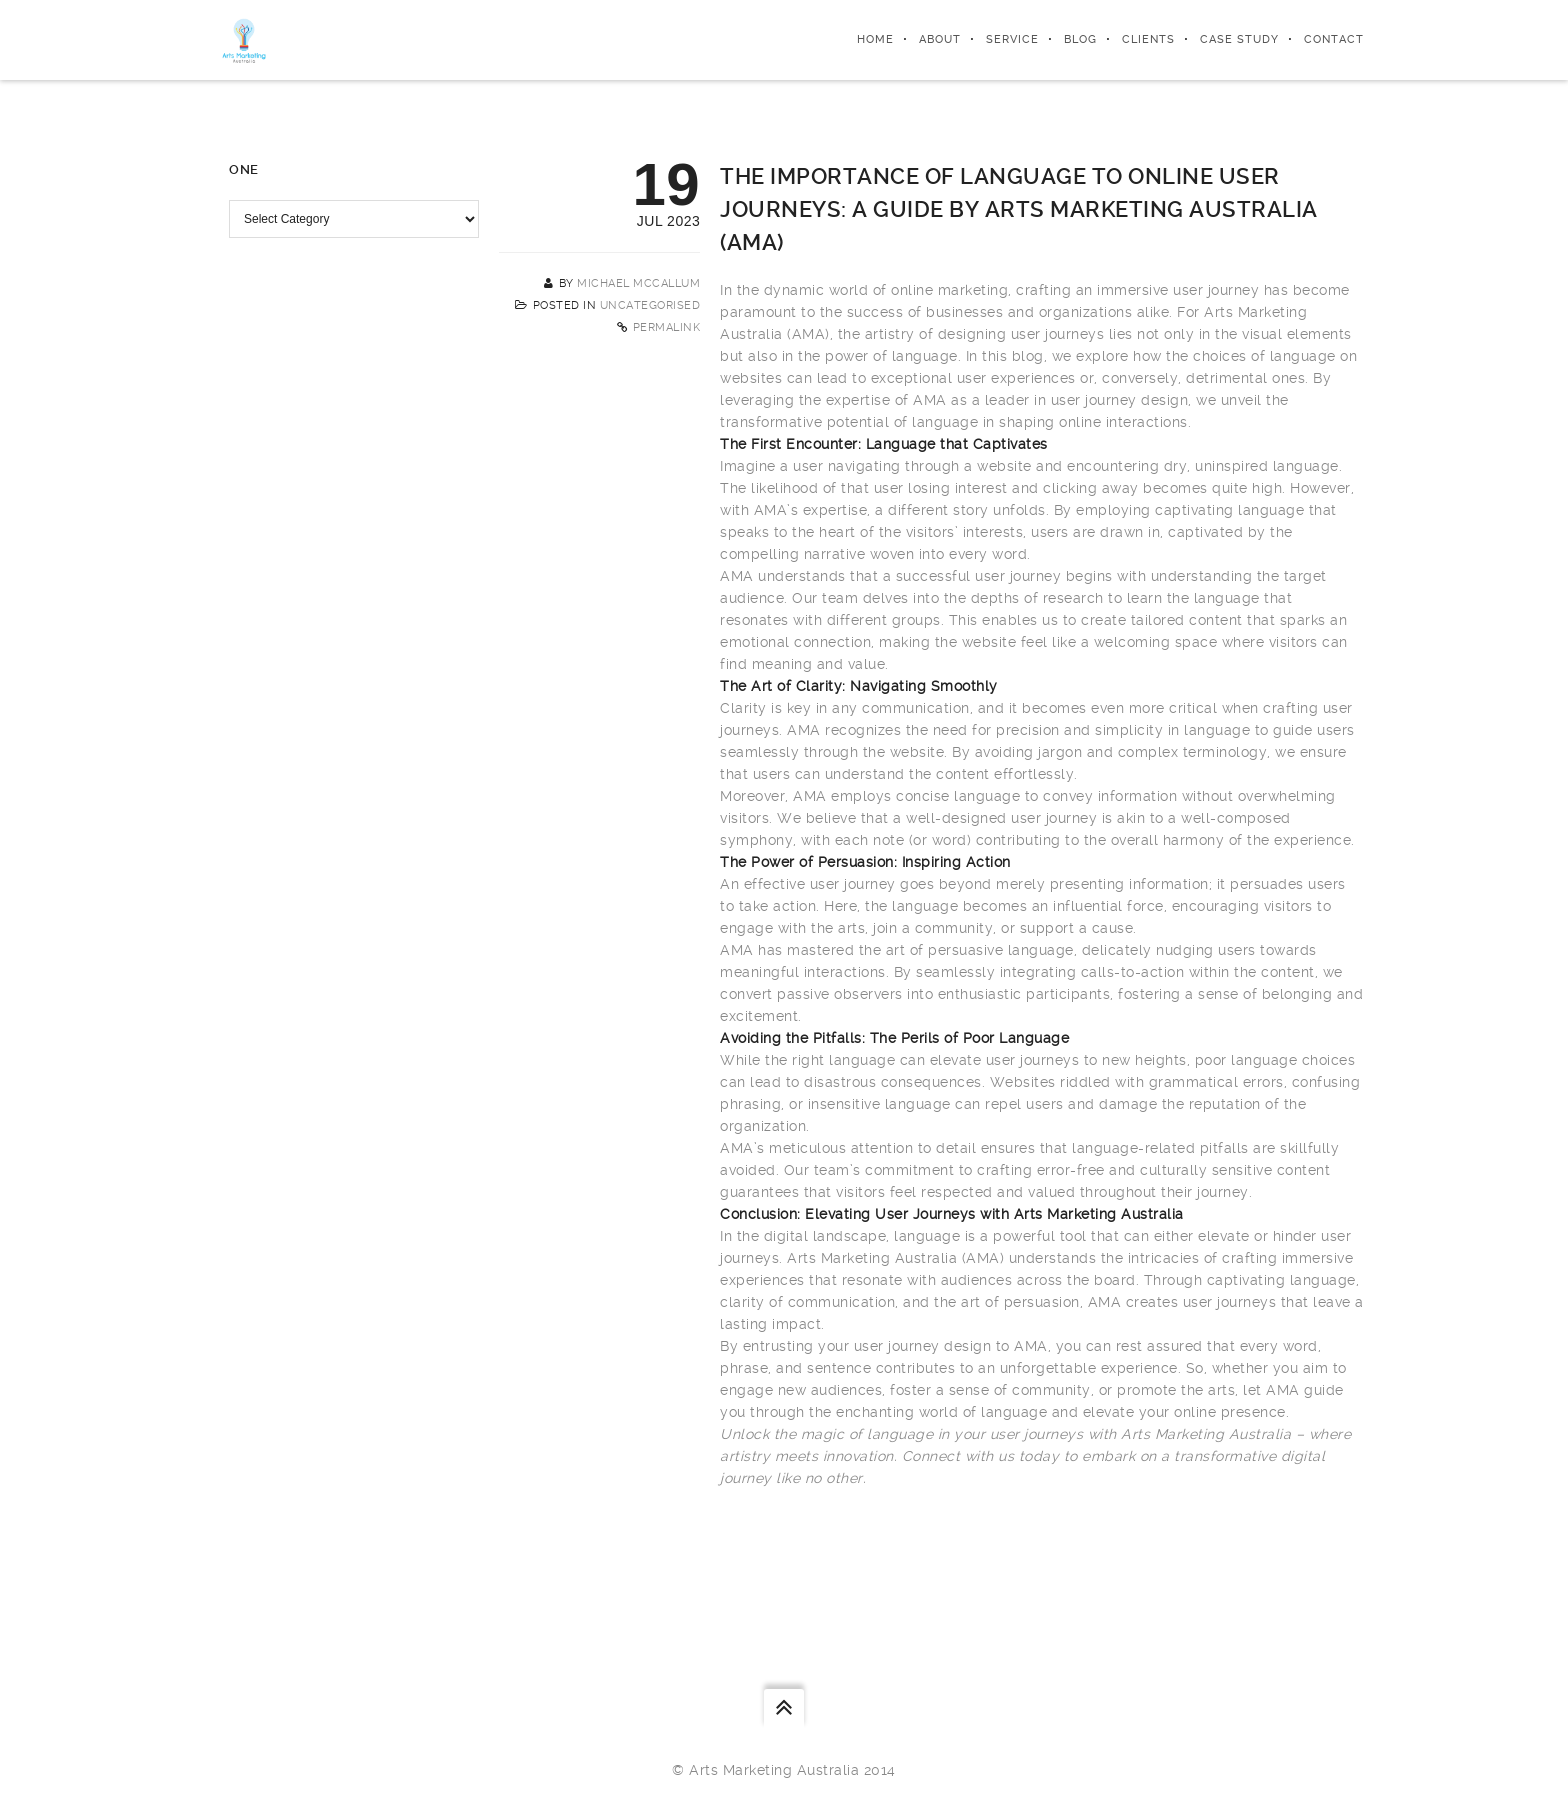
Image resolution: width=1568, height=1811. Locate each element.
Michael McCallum (638, 283)
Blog (1080, 39)
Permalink (667, 327)
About (940, 39)
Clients (1148, 39)
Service (1012, 39)
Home (875, 39)
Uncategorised (650, 305)
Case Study (1239, 39)
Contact (1334, 39)
